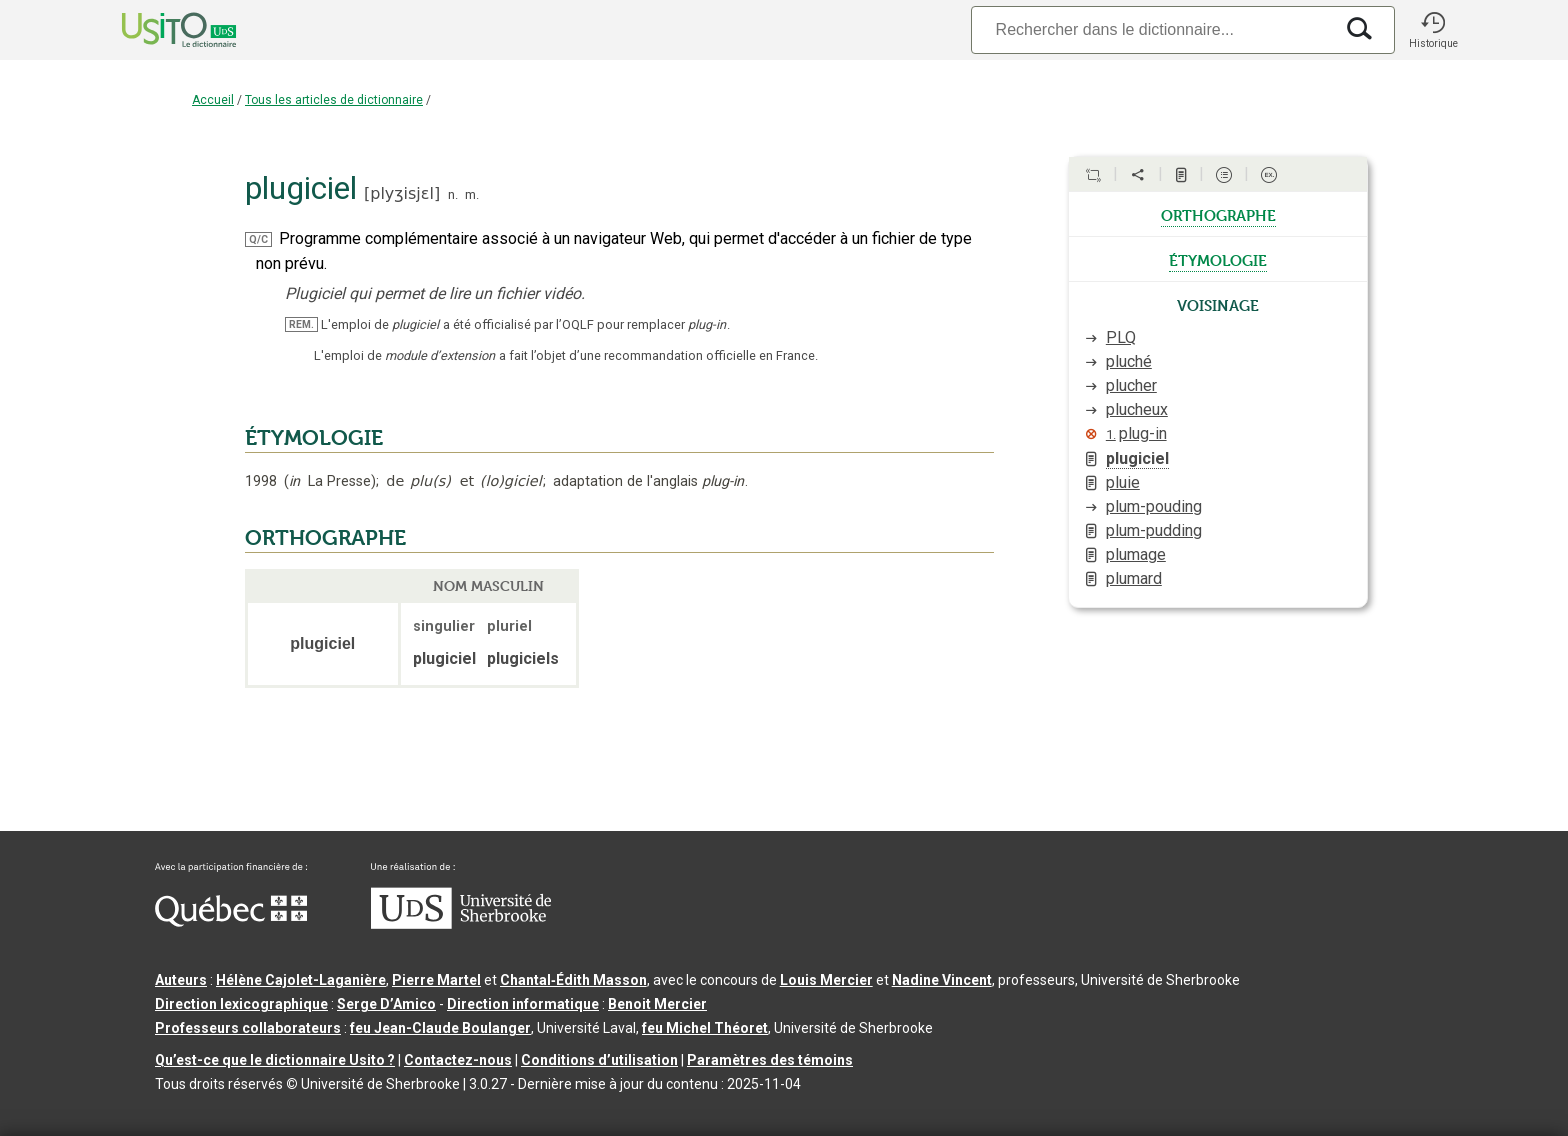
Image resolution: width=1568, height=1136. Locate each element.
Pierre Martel (436, 980)
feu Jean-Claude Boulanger (440, 1028)
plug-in (1136, 433)
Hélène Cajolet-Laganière (301, 980)
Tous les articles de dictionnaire (334, 100)
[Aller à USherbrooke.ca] (461, 924)
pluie (1123, 482)
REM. (301, 324)
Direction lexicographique (241, 1004)
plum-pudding (1154, 530)
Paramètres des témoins (770, 1060)
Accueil (213, 100)
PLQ (1121, 337)
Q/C (258, 239)
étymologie (1218, 259)
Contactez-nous (458, 1060)
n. (453, 194)
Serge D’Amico (386, 1004)
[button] (1433, 30)
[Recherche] (1152, 29)
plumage (1136, 554)
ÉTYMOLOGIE (314, 438)
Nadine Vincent (942, 980)
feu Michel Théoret (705, 1028)
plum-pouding (1154, 506)
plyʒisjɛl (402, 193)
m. (472, 194)
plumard (1134, 578)
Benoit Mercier (657, 1004)
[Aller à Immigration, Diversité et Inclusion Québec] (231, 922)
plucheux (1137, 409)
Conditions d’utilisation (599, 1060)
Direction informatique (523, 1004)
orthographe (1218, 214)
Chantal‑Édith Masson (573, 980)
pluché (1129, 361)
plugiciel (1137, 458)
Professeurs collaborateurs (248, 1028)
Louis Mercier (826, 980)
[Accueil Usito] (157, 30)
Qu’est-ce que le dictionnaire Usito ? (275, 1060)
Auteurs (181, 980)
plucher (1131, 385)
